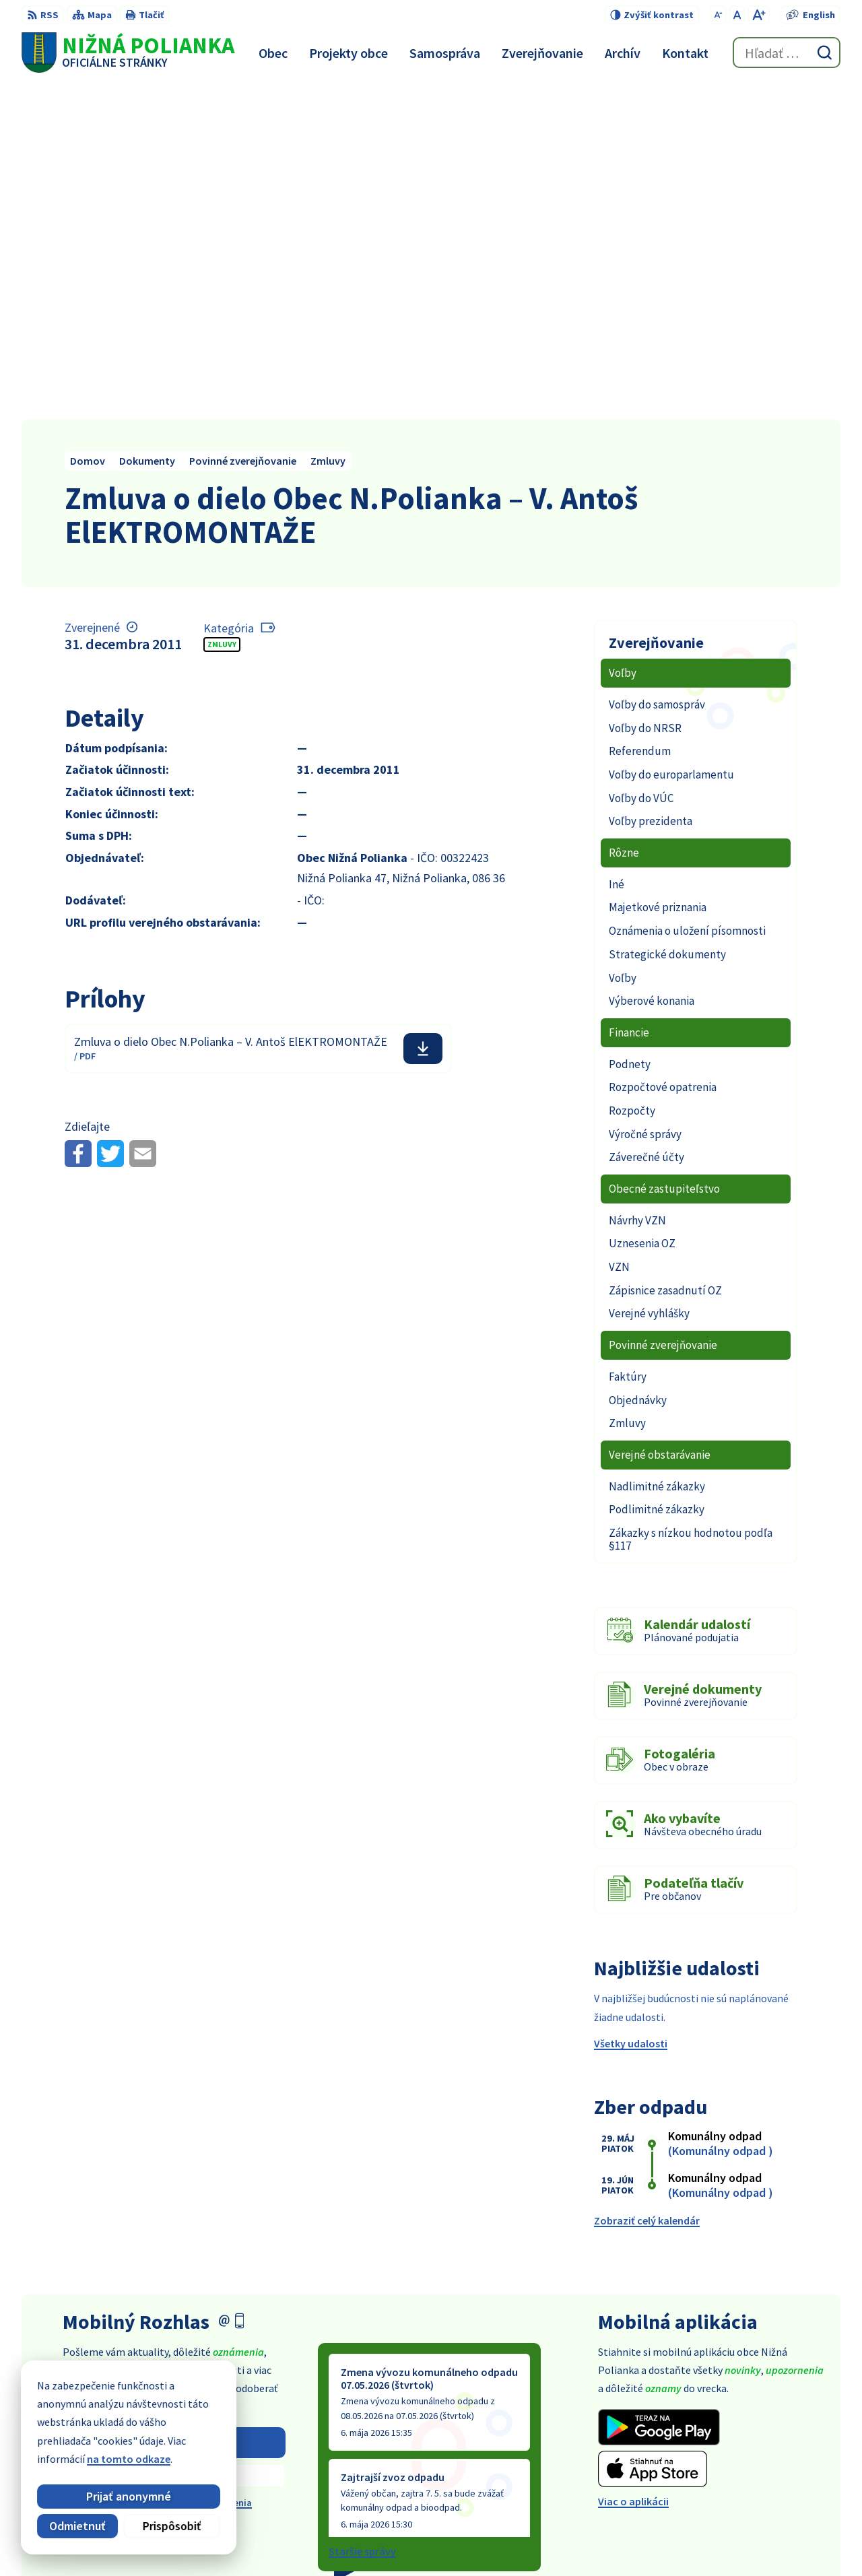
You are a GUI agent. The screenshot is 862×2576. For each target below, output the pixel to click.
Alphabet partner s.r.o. (442, 2539)
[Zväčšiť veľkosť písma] (759, 14)
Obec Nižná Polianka (629, 2539)
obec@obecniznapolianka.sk (771, 2465)
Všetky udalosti (630, 1708)
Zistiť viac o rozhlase (174, 2140)
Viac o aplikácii (633, 2166)
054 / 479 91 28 (736, 2448)
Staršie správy (362, 2215)
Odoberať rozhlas (174, 2107)
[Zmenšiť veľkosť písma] (718, 14)
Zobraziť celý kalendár (647, 1885)
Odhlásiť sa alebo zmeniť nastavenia (174, 2167)
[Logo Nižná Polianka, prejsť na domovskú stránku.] (128, 52)
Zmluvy (221, 309)
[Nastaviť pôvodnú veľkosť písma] (737, 14)
